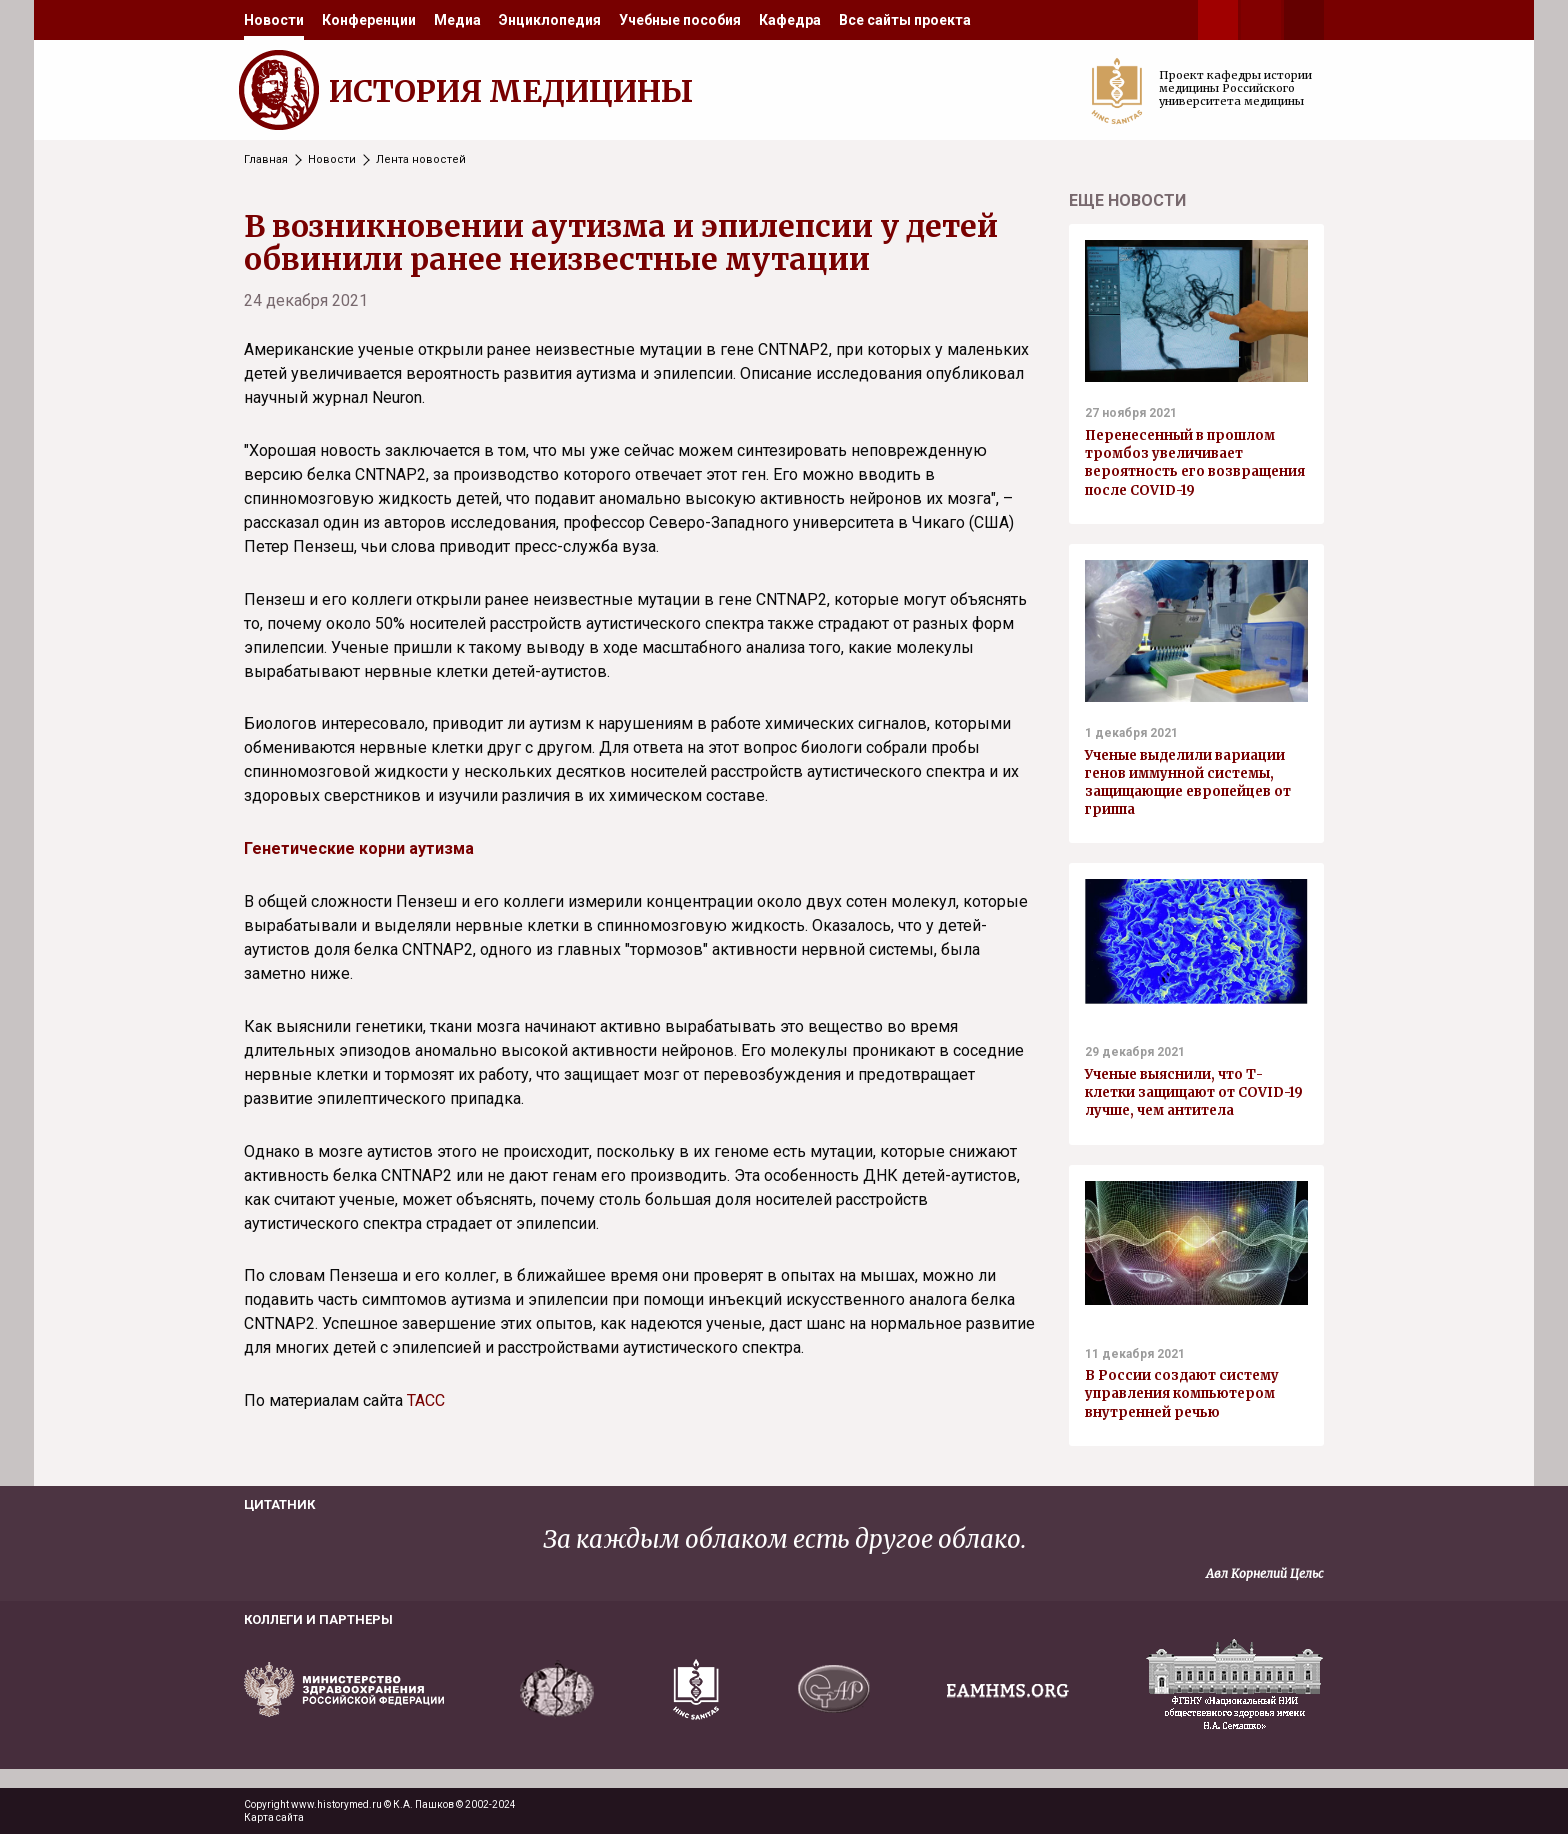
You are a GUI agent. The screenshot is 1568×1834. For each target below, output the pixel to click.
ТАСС (426, 1400)
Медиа (457, 20)
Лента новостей (421, 159)
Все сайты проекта (905, 20)
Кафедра (790, 20)
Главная (266, 159)
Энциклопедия (550, 20)
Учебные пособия (680, 20)
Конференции (369, 20)
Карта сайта (274, 1817)
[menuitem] (274, 20)
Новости (274, 20)
